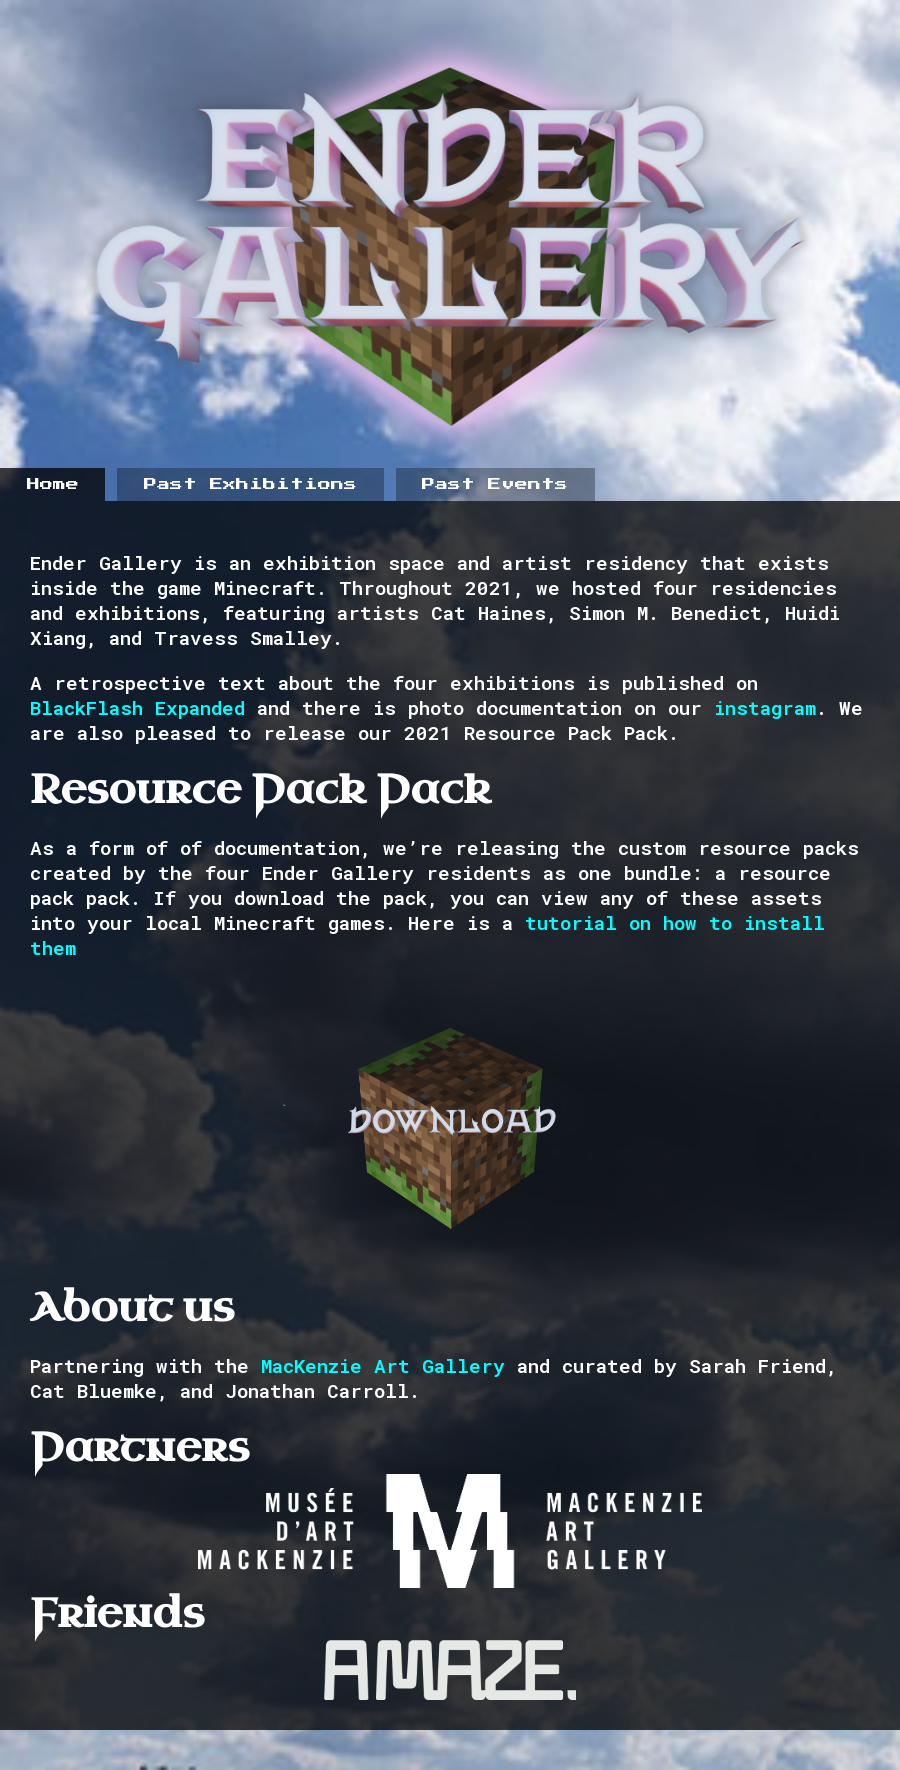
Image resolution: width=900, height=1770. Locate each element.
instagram (765, 707)
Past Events (495, 484)
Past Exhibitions (250, 484)
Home (53, 484)
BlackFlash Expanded (137, 707)
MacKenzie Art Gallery (383, 1365)
